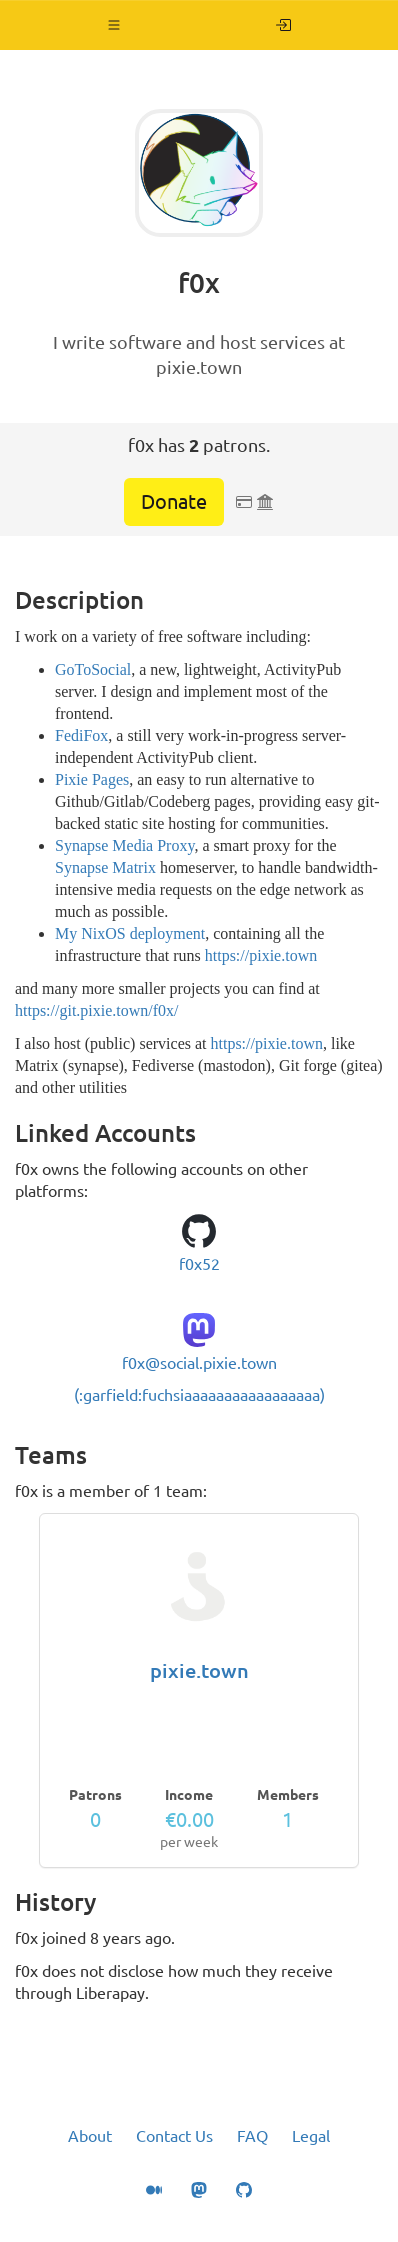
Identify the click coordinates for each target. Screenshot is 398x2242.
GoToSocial (93, 669)
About (90, 2136)
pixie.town (199, 1670)
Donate (174, 501)
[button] (114, 25)
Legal (311, 2136)
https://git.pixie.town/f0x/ (97, 1010)
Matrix (134, 867)
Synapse (81, 867)
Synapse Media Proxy (124, 845)
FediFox (81, 735)
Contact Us (174, 2136)
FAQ (252, 2136)
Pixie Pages (92, 779)
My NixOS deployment (130, 933)
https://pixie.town (261, 955)
